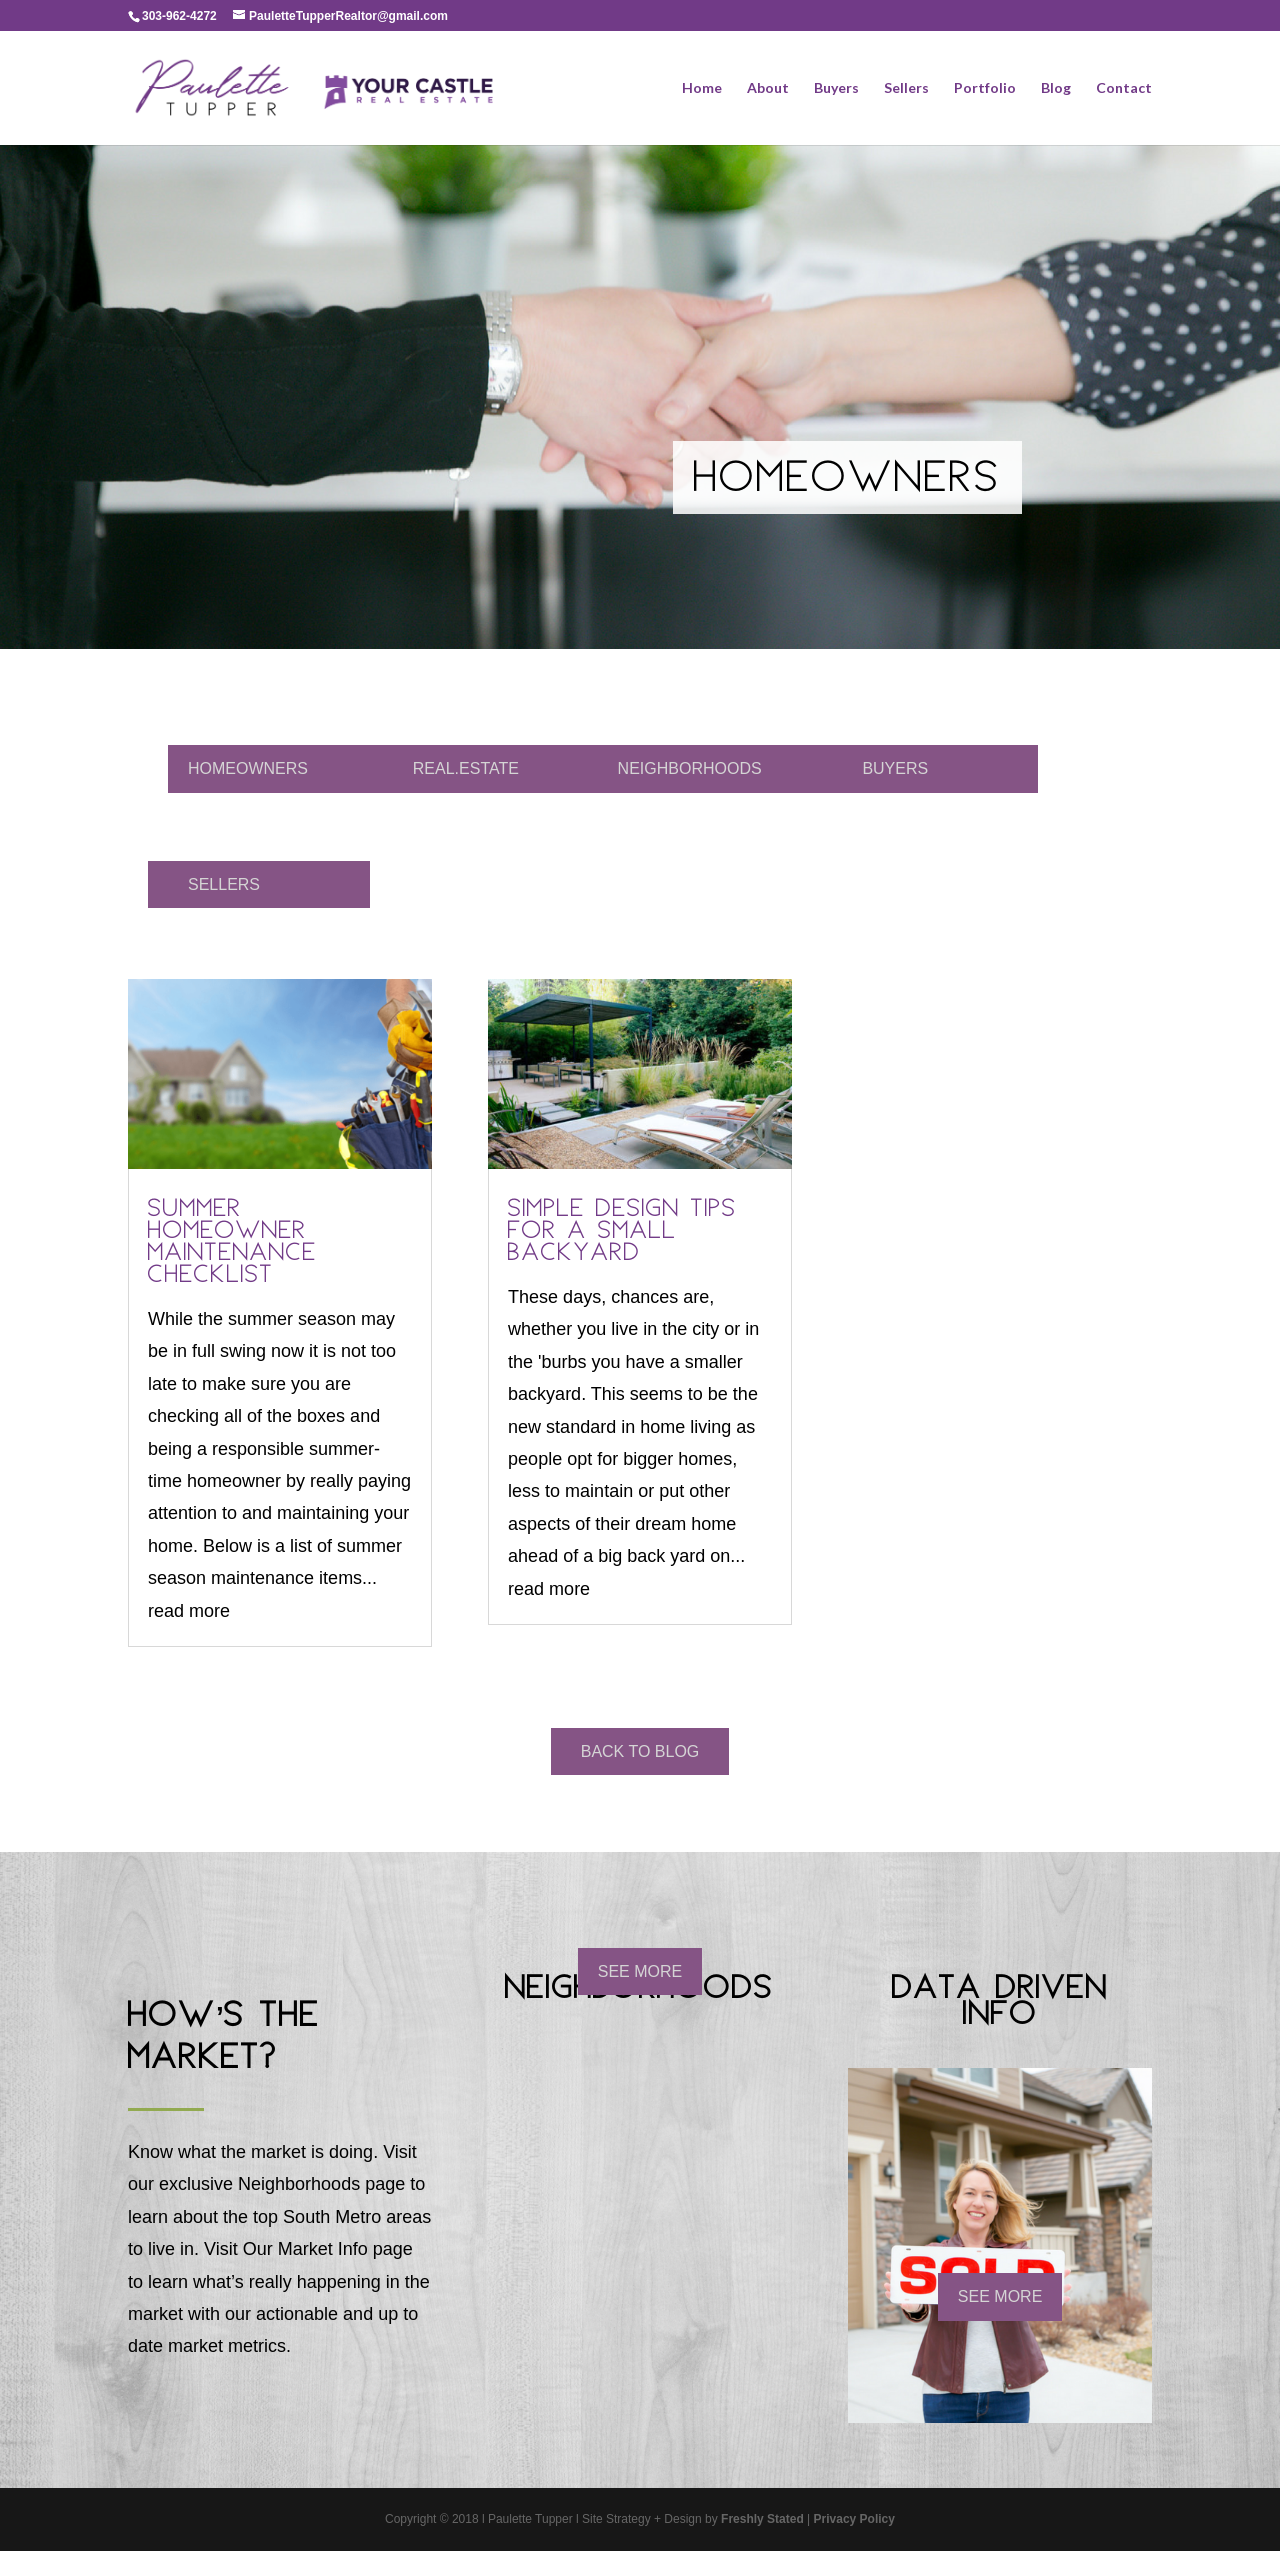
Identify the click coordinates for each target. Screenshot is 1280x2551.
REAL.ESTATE (466, 768)
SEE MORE (640, 1971)
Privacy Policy (854, 2519)
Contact (1124, 88)
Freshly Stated (762, 2519)
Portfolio (985, 88)
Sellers (906, 88)
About (768, 88)
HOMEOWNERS (248, 768)
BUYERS (895, 768)
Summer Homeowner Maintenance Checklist (232, 1244)
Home (702, 88)
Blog (1056, 88)
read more (189, 1611)
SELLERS (224, 884)
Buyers (836, 88)
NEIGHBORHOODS (690, 768)
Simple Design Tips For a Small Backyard (622, 1233)
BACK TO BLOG (640, 1751)
